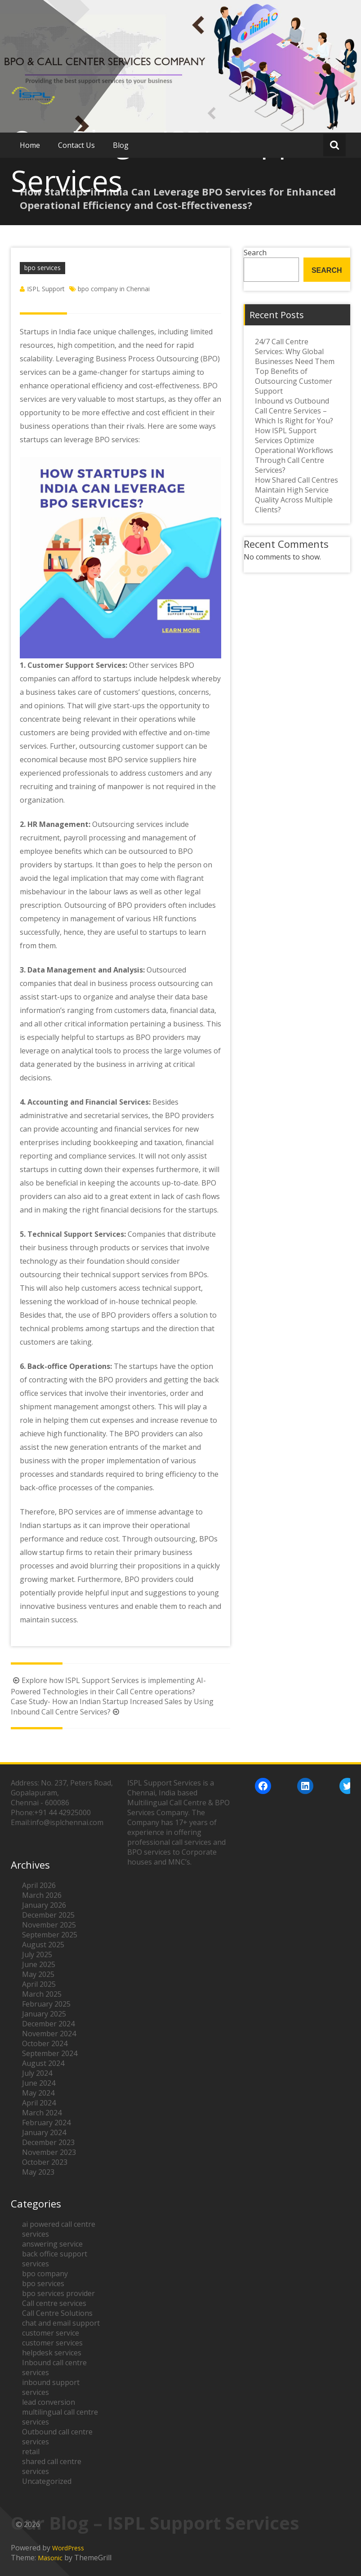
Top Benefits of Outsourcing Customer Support (293, 381)
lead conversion (48, 2402)
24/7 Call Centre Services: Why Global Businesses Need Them (294, 351)
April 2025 (39, 1984)
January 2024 (44, 2132)
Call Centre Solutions (57, 2313)
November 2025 (49, 1925)
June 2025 (38, 1964)
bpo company (45, 2273)
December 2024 (48, 2024)
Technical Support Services (75, 1234)
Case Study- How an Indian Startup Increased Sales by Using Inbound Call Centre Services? (112, 1707)
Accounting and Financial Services (88, 1102)
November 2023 (49, 2152)
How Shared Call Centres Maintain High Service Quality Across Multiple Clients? (296, 495)
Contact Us (76, 145)
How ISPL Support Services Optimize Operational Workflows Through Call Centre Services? (294, 450)
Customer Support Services (76, 665)
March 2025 (42, 1994)
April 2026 (39, 1885)
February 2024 (46, 2122)
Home (30, 145)
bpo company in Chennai (114, 288)
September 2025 (49, 1935)
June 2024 (38, 2083)
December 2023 (48, 2142)
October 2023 (44, 2162)
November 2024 (49, 2034)
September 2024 (49, 2053)
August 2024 (43, 2063)
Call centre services (54, 2303)
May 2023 (38, 2172)
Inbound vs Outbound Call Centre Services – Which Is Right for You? (294, 411)
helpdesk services (51, 2353)
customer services (52, 2343)
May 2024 (38, 2093)
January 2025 (44, 2014)
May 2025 (38, 1974)
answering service (52, 2244)
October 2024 (44, 2043)
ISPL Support (46, 288)
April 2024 (39, 2103)
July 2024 (37, 2073)
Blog (121, 145)
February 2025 (46, 2004)
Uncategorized (46, 2481)
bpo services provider (58, 2293)
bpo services (42, 267)
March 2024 (42, 2113)
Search (327, 270)
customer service (50, 2333)
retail (31, 2451)
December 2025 (48, 1915)
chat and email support (61, 2323)
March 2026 (42, 1895)
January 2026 (44, 1905)
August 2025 (43, 1945)
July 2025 (37, 1954)
